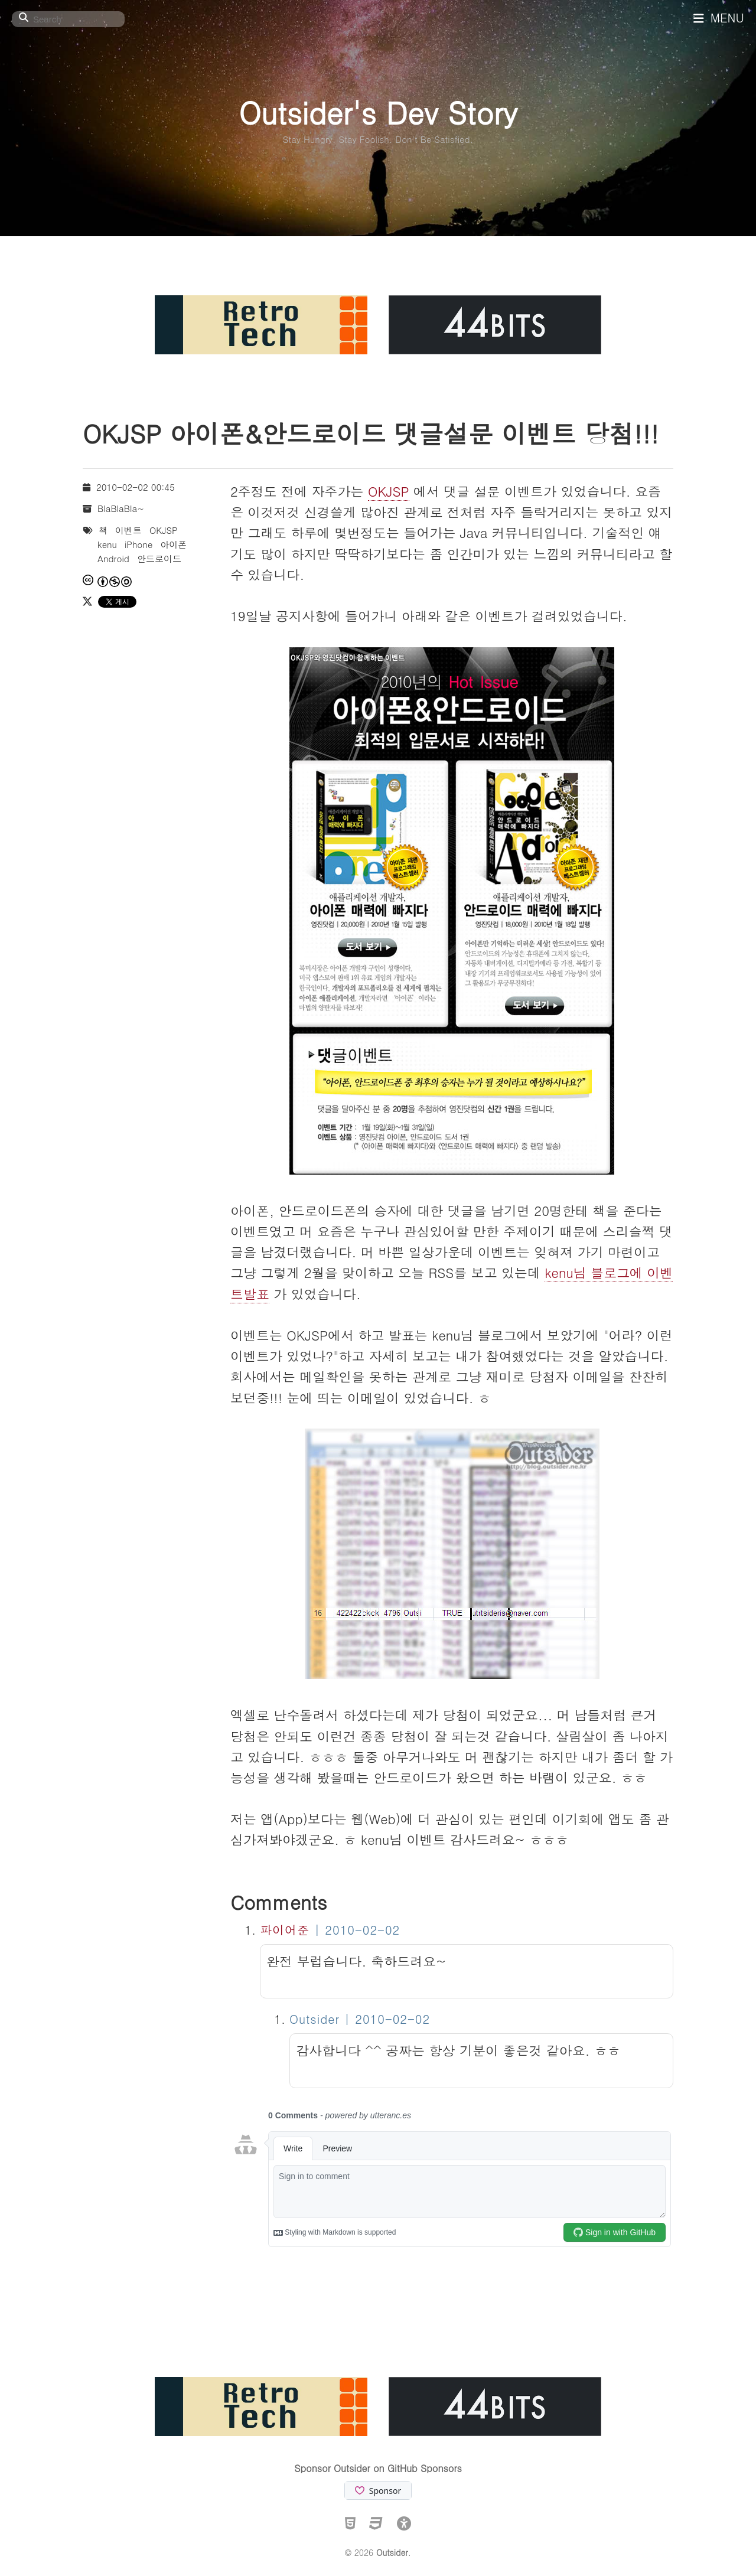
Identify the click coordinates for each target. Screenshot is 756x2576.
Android (113, 558)
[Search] (68, 19)
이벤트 (128, 530)
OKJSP (388, 491)
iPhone (138, 544)
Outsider (392, 2552)
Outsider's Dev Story (378, 112)
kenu (107, 544)
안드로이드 (159, 558)
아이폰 (173, 544)
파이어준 (284, 1929)
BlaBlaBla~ (120, 508)
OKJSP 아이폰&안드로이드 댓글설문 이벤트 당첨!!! (371, 433)
